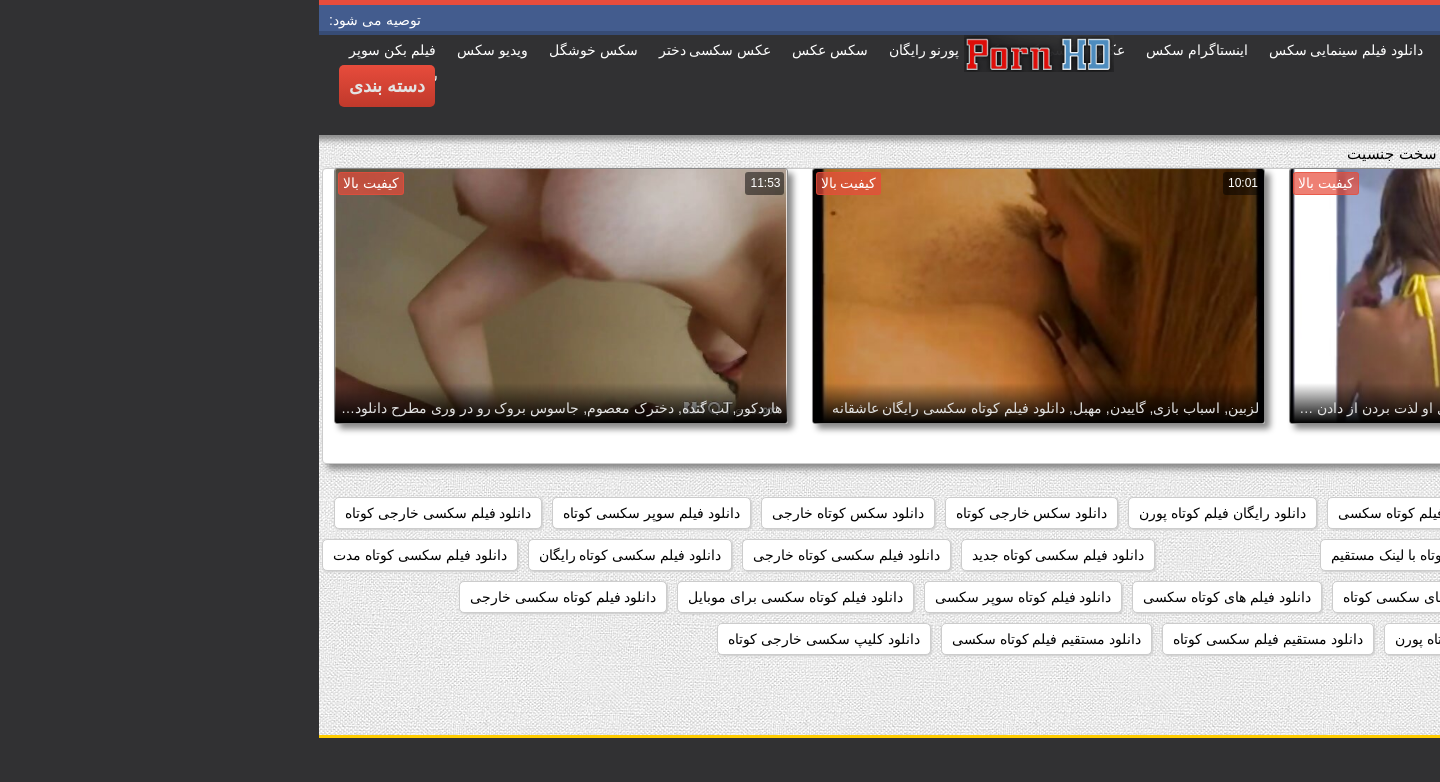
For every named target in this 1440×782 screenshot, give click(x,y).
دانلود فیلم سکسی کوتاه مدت (101, 555)
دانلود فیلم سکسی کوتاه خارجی (527, 555)
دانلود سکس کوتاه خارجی (529, 513)
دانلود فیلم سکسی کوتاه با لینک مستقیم (1127, 555)
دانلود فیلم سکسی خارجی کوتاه (119, 513)
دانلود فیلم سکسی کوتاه (1345, 555)
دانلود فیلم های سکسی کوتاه (1108, 597)
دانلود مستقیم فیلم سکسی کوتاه (949, 639)
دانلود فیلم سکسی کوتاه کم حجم (1320, 597)
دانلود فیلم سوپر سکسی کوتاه (332, 513)
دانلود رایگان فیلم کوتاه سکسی (1110, 513)
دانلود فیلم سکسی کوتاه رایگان (311, 555)
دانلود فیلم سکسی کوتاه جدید (739, 555)
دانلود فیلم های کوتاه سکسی (908, 597)
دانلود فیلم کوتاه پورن (1139, 639)
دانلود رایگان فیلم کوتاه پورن (903, 513)
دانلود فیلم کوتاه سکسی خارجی (244, 597)
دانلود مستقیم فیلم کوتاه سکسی (728, 639)
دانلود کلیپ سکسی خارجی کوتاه (505, 639)
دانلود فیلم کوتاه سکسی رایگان (1324, 639)
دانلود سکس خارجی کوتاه (713, 513)
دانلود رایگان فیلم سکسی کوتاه (1324, 513)
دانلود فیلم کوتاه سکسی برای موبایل (476, 597)
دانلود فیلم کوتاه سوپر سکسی (704, 597)
